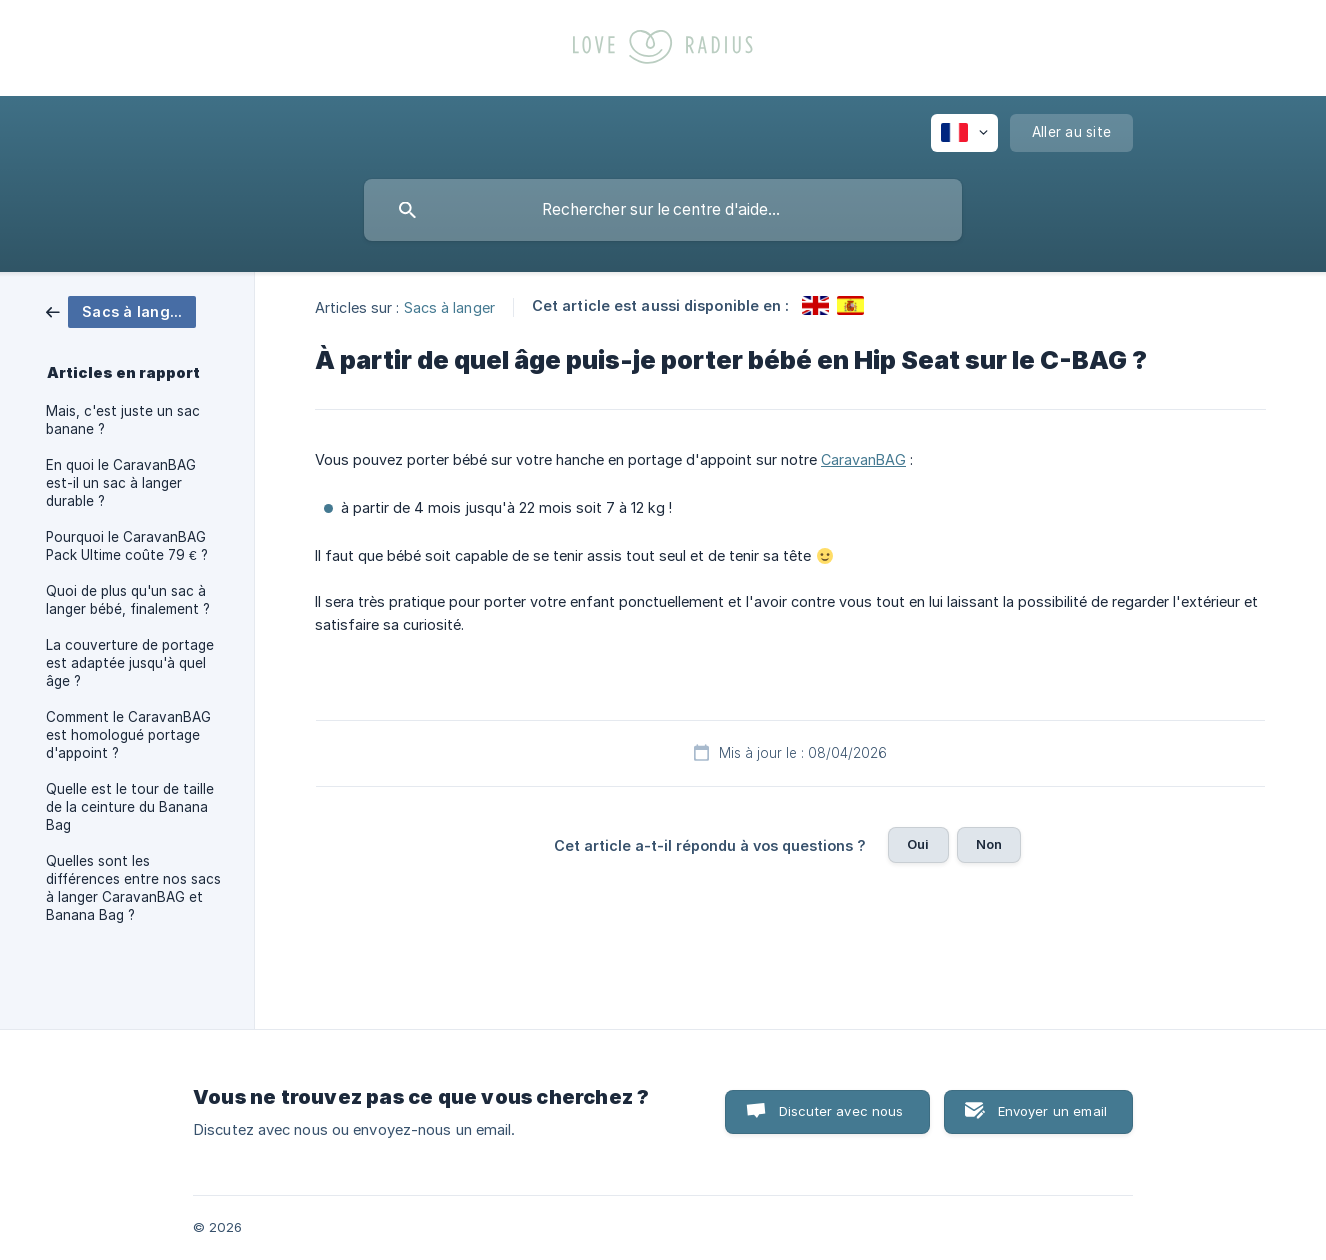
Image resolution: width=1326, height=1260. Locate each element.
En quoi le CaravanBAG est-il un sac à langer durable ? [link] (121, 483)
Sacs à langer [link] (449, 306)
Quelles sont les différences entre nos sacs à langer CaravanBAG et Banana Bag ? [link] (133, 888)
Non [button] (989, 844)
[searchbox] (663, 210)
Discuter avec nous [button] (841, 1111)
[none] (964, 133)
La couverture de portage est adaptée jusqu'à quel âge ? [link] (130, 663)
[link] (121, 310)
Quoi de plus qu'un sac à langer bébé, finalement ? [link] (128, 600)
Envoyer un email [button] (1052, 1111)
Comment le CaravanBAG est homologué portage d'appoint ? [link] (128, 735)
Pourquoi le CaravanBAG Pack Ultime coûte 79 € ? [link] (127, 546)
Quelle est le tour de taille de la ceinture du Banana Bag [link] (130, 807)
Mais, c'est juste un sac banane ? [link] (123, 420)
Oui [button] (918, 844)
